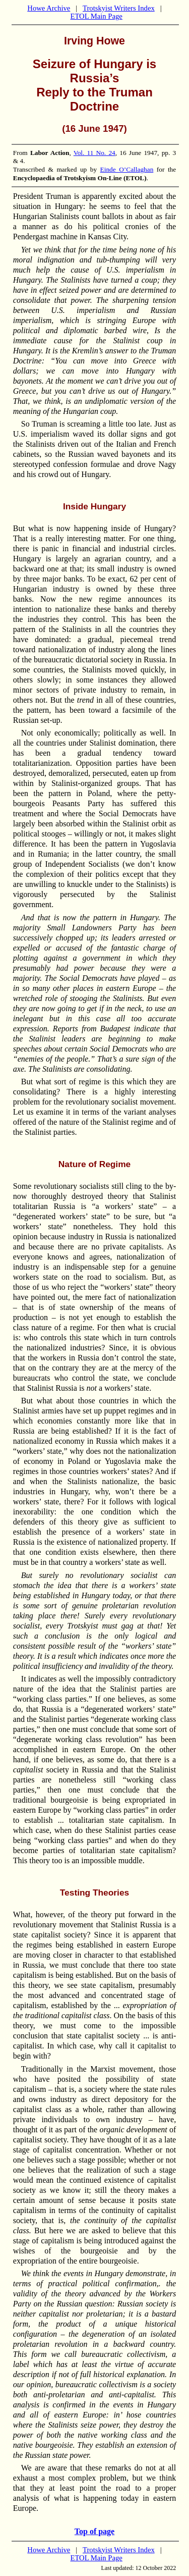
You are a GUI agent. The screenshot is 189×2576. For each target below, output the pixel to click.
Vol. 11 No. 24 (94, 152)
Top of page (94, 2531)
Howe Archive (48, 8)
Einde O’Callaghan (127, 169)
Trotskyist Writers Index (119, 8)
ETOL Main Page (96, 16)
